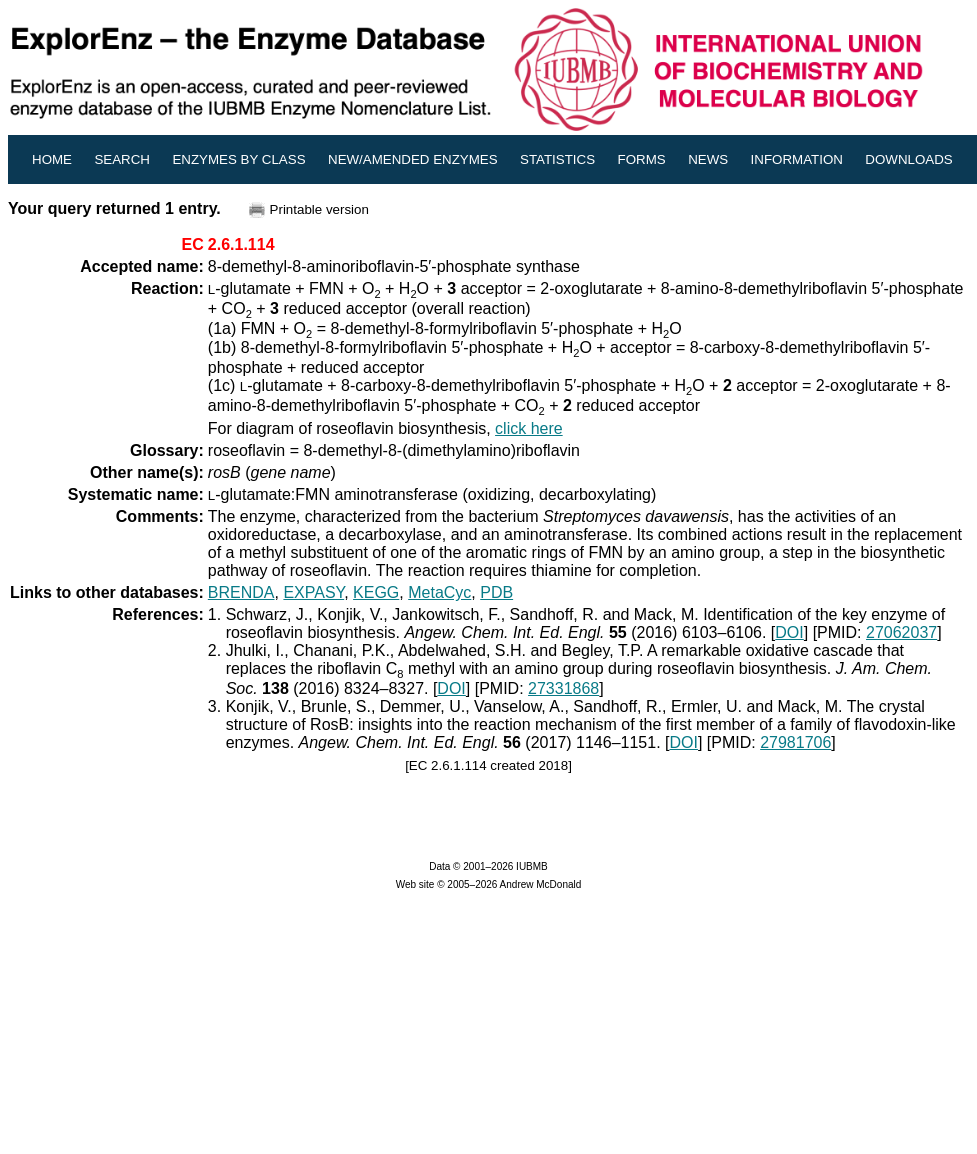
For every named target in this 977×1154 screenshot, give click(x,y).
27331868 (563, 688)
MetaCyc (439, 592)
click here (529, 428)
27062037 (901, 632)
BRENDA (241, 592)
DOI (789, 632)
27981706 (795, 742)
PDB (496, 592)
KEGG (376, 592)
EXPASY (313, 592)
